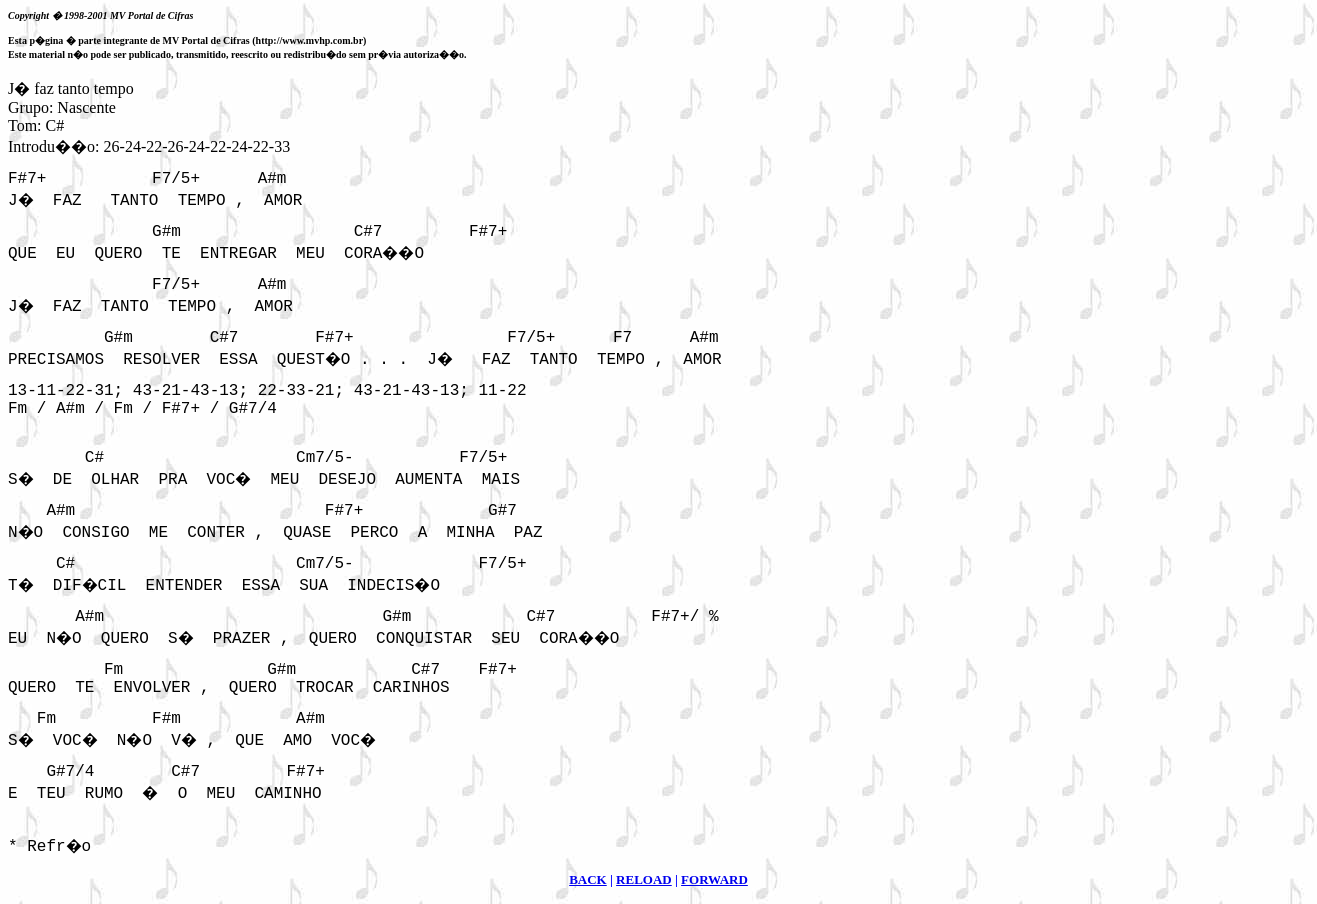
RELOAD (644, 879)
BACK (588, 879)
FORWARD (714, 879)
